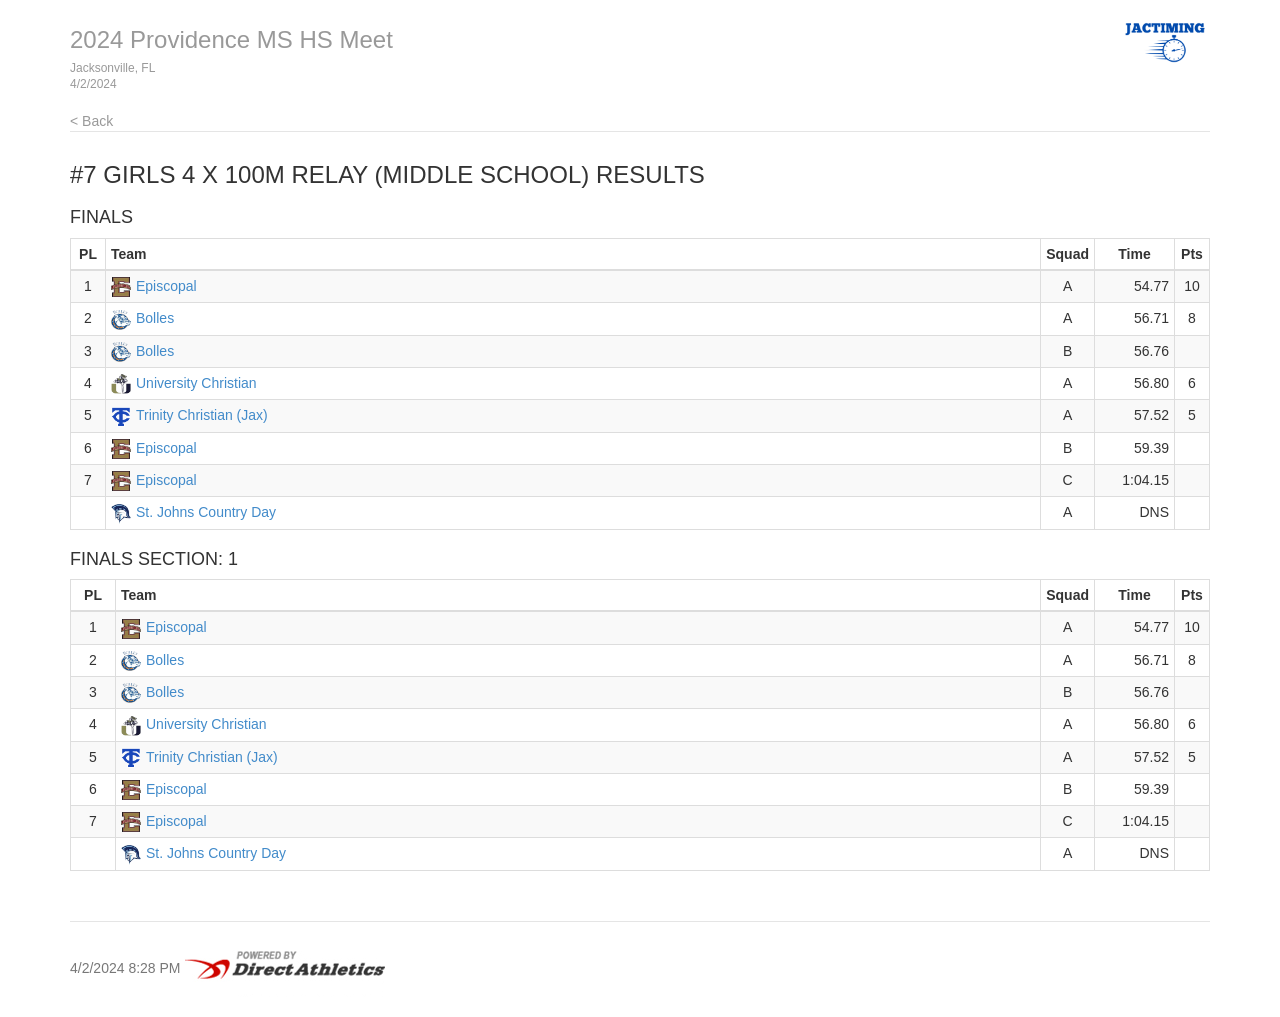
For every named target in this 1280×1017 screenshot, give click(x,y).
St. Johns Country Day (206, 512)
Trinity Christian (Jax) (202, 415)
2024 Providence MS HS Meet (231, 39)
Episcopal (166, 286)
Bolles (155, 318)
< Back (91, 121)
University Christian (196, 383)
